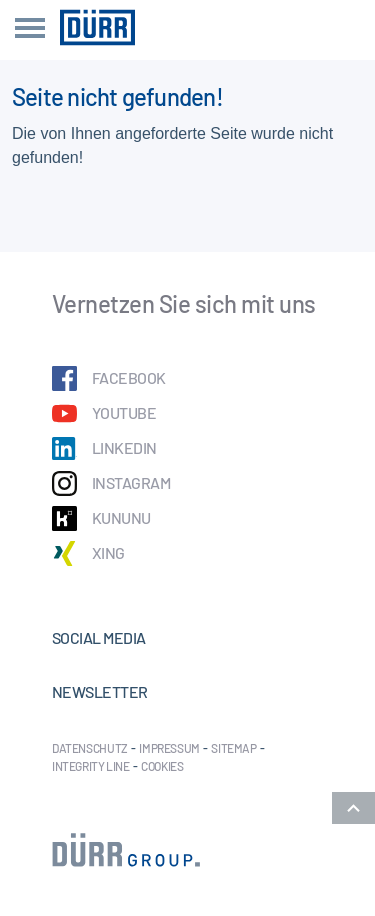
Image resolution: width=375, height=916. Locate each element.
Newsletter (100, 691)
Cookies (162, 766)
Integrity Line (91, 766)
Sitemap (233, 748)
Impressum (169, 748)
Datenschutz (90, 748)
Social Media (99, 637)
